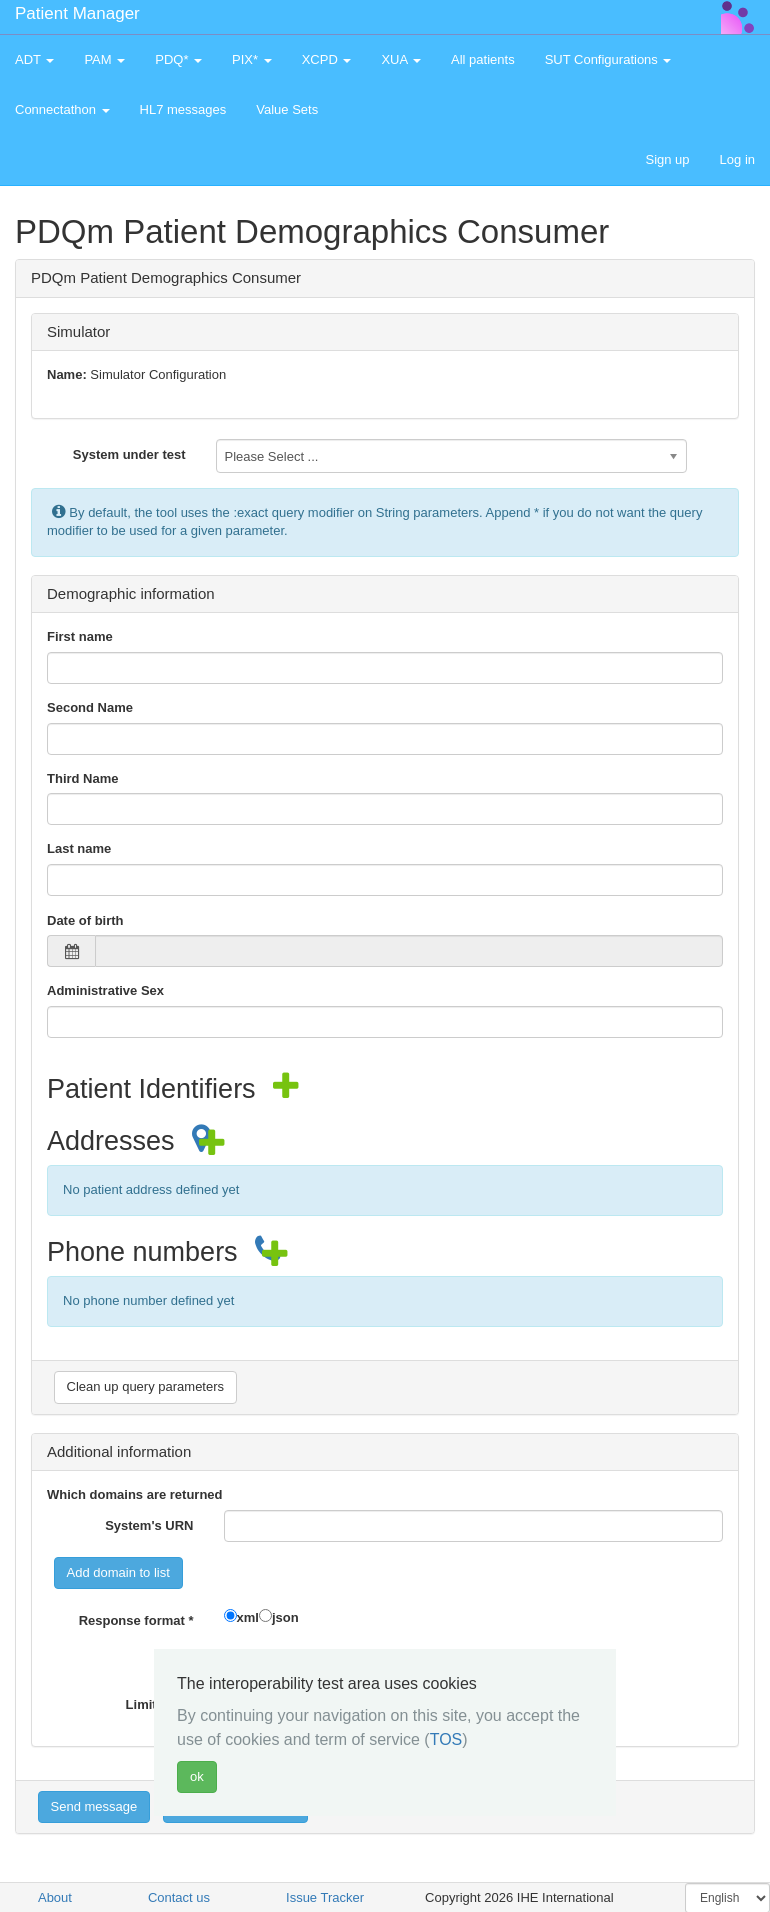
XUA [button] (401, 59)
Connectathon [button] (62, 109)
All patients (483, 59)
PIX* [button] (252, 59)
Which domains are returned (135, 1494)
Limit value (160, 1704)
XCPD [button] (327, 59)
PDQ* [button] (178, 59)
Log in (737, 159)
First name (80, 636)
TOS (446, 1739)
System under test (129, 454)
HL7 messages (183, 109)
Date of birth (85, 920)
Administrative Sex (105, 990)
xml (248, 1617)
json (285, 1617)
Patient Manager (77, 13)
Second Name (90, 707)
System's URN (149, 1525)
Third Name (83, 778)
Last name (79, 848)
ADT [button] (34, 59)
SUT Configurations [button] (608, 59)
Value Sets (287, 109)
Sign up (667, 159)
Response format (136, 1620)
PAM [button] (104, 59)
